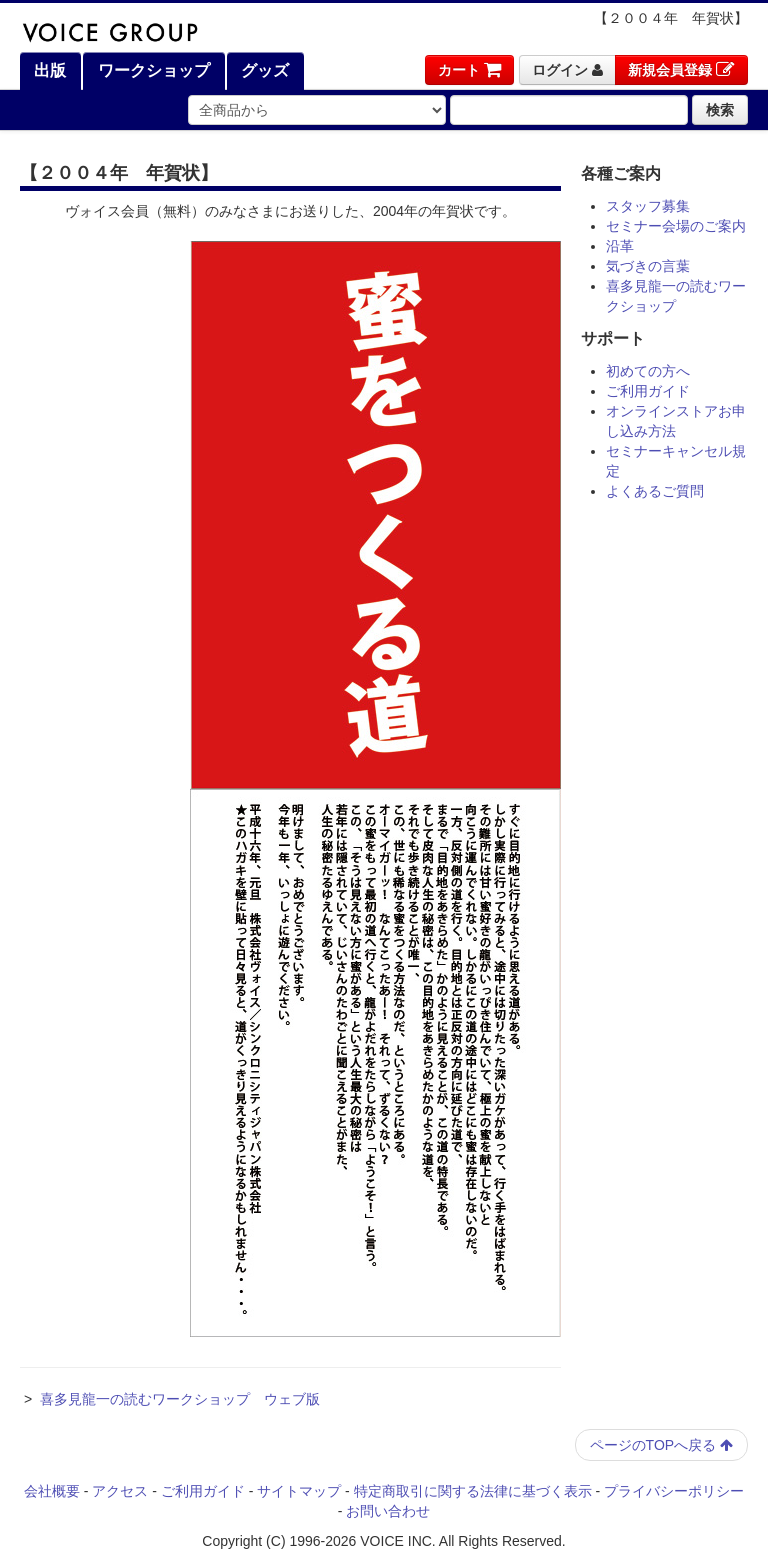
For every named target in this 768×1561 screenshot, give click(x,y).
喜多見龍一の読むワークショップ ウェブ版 (180, 1399)
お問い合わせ (388, 1511)
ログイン (567, 70)
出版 (48, 70)
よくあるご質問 (655, 491)
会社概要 (52, 1491)
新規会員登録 (681, 70)
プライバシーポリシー (674, 1491)
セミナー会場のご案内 (676, 226)
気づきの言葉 (648, 266)
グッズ (263, 70)
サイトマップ (299, 1491)
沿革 (620, 246)
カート (469, 70)
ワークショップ (151, 70)
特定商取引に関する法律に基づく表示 (473, 1491)
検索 (720, 110)
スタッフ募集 (648, 206)
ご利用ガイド (648, 391)
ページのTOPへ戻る (661, 1445)
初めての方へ (648, 371)
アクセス (120, 1491)
